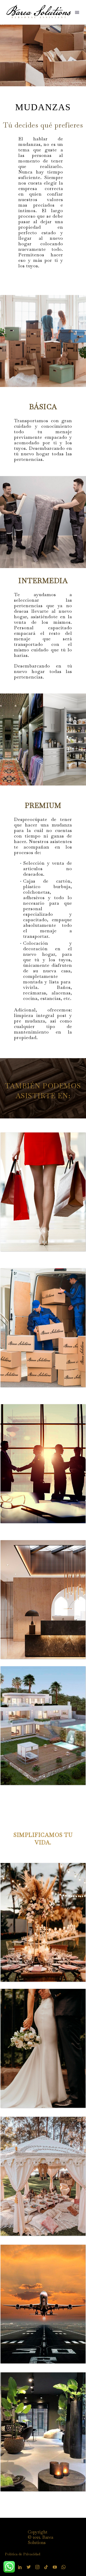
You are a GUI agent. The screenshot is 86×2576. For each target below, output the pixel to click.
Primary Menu (77, 12)
